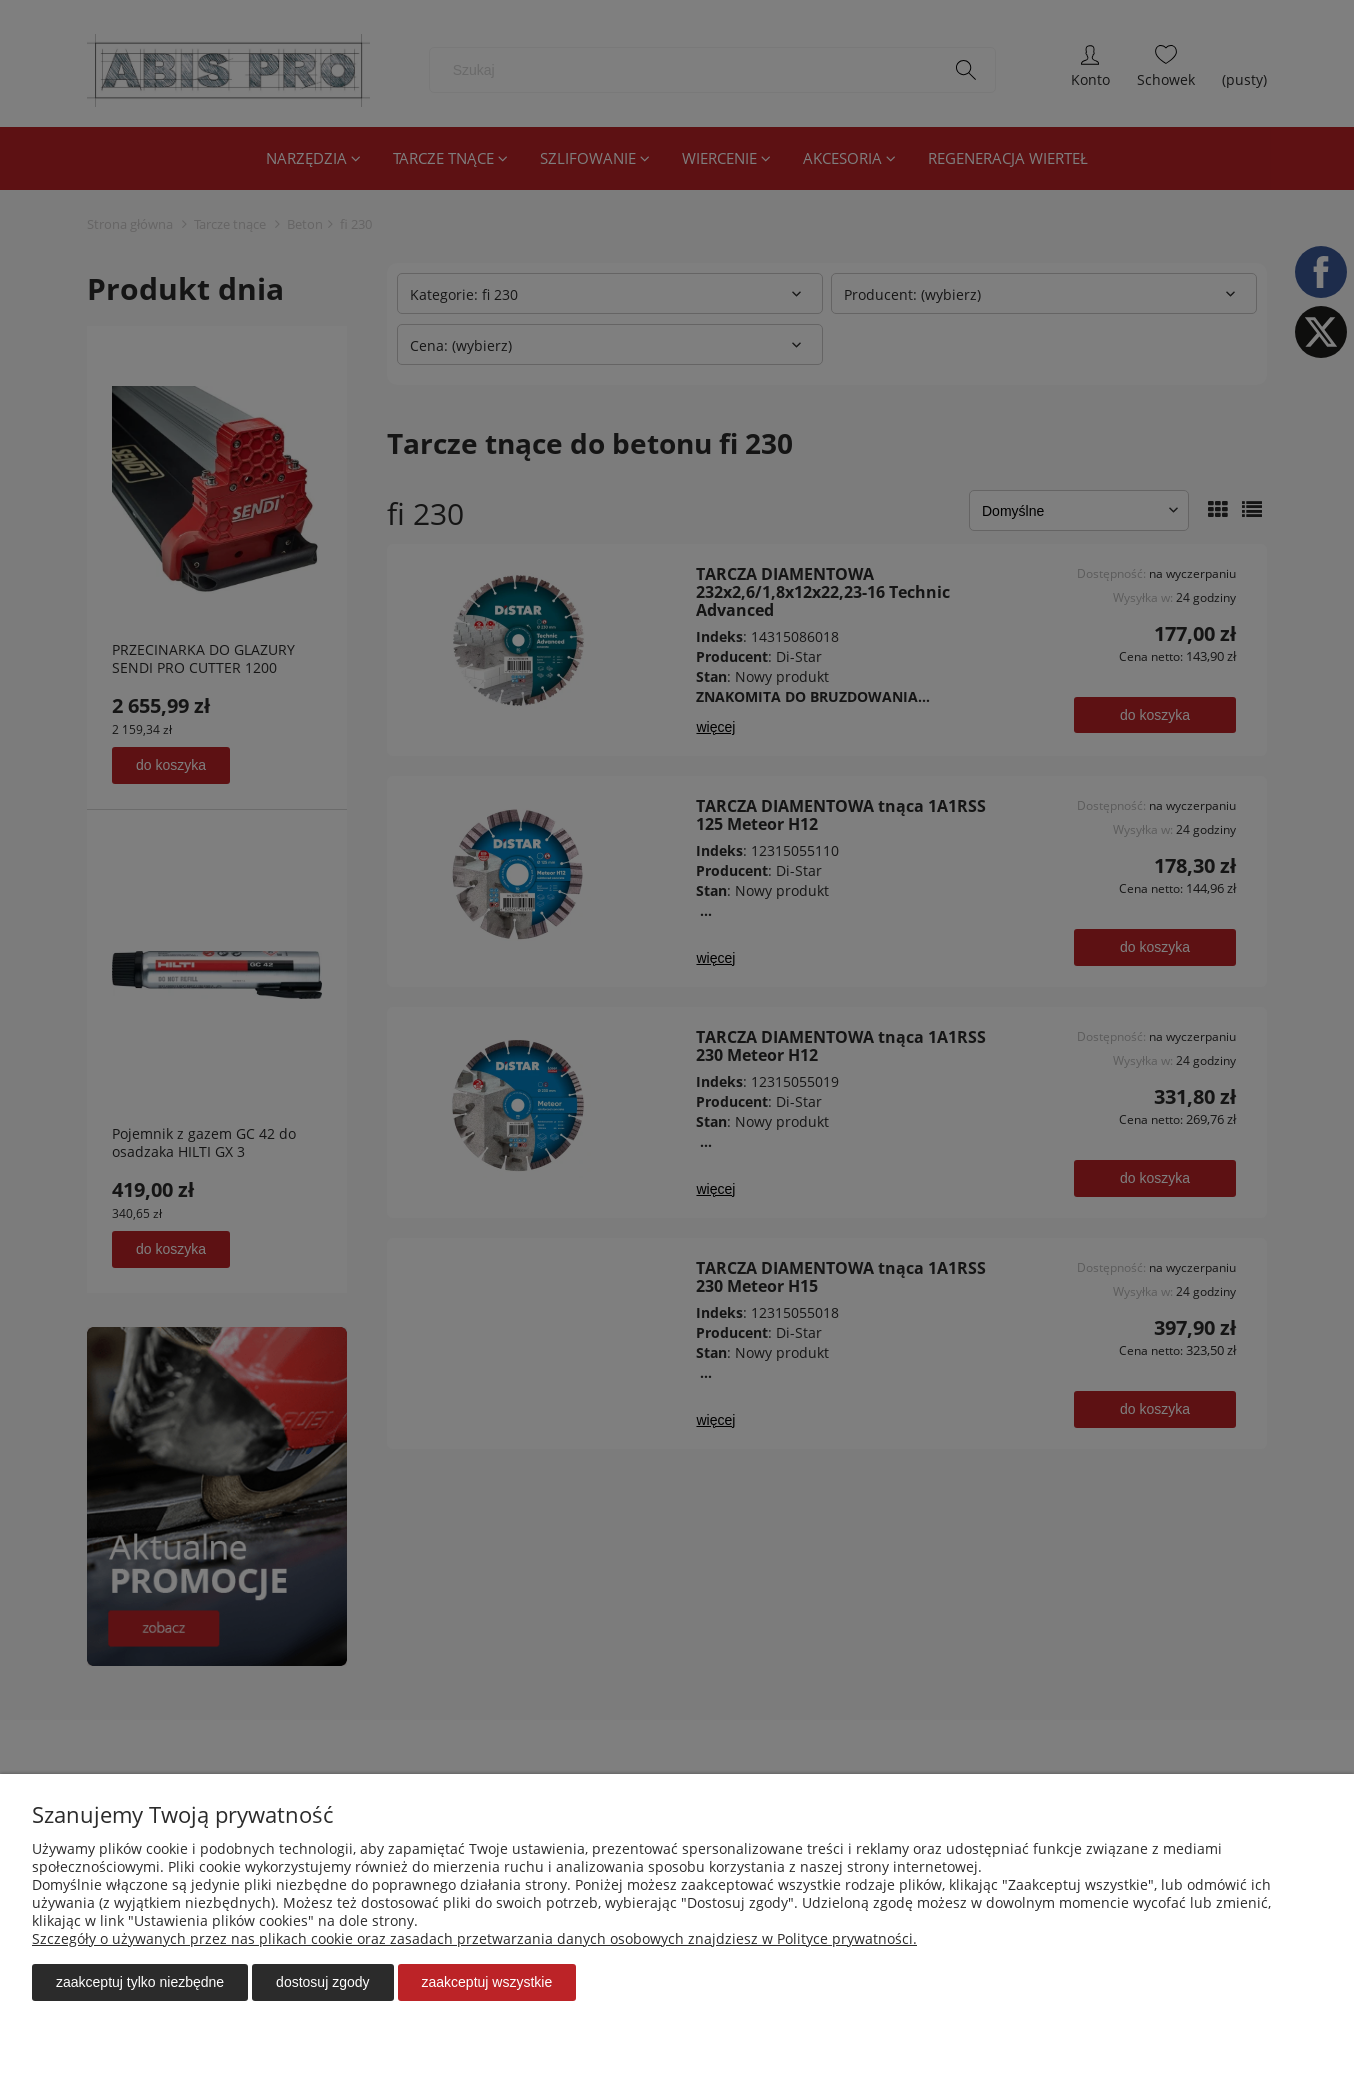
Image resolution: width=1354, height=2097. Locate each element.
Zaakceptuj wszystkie (487, 1982)
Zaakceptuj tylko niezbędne (140, 1982)
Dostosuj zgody (322, 1982)
